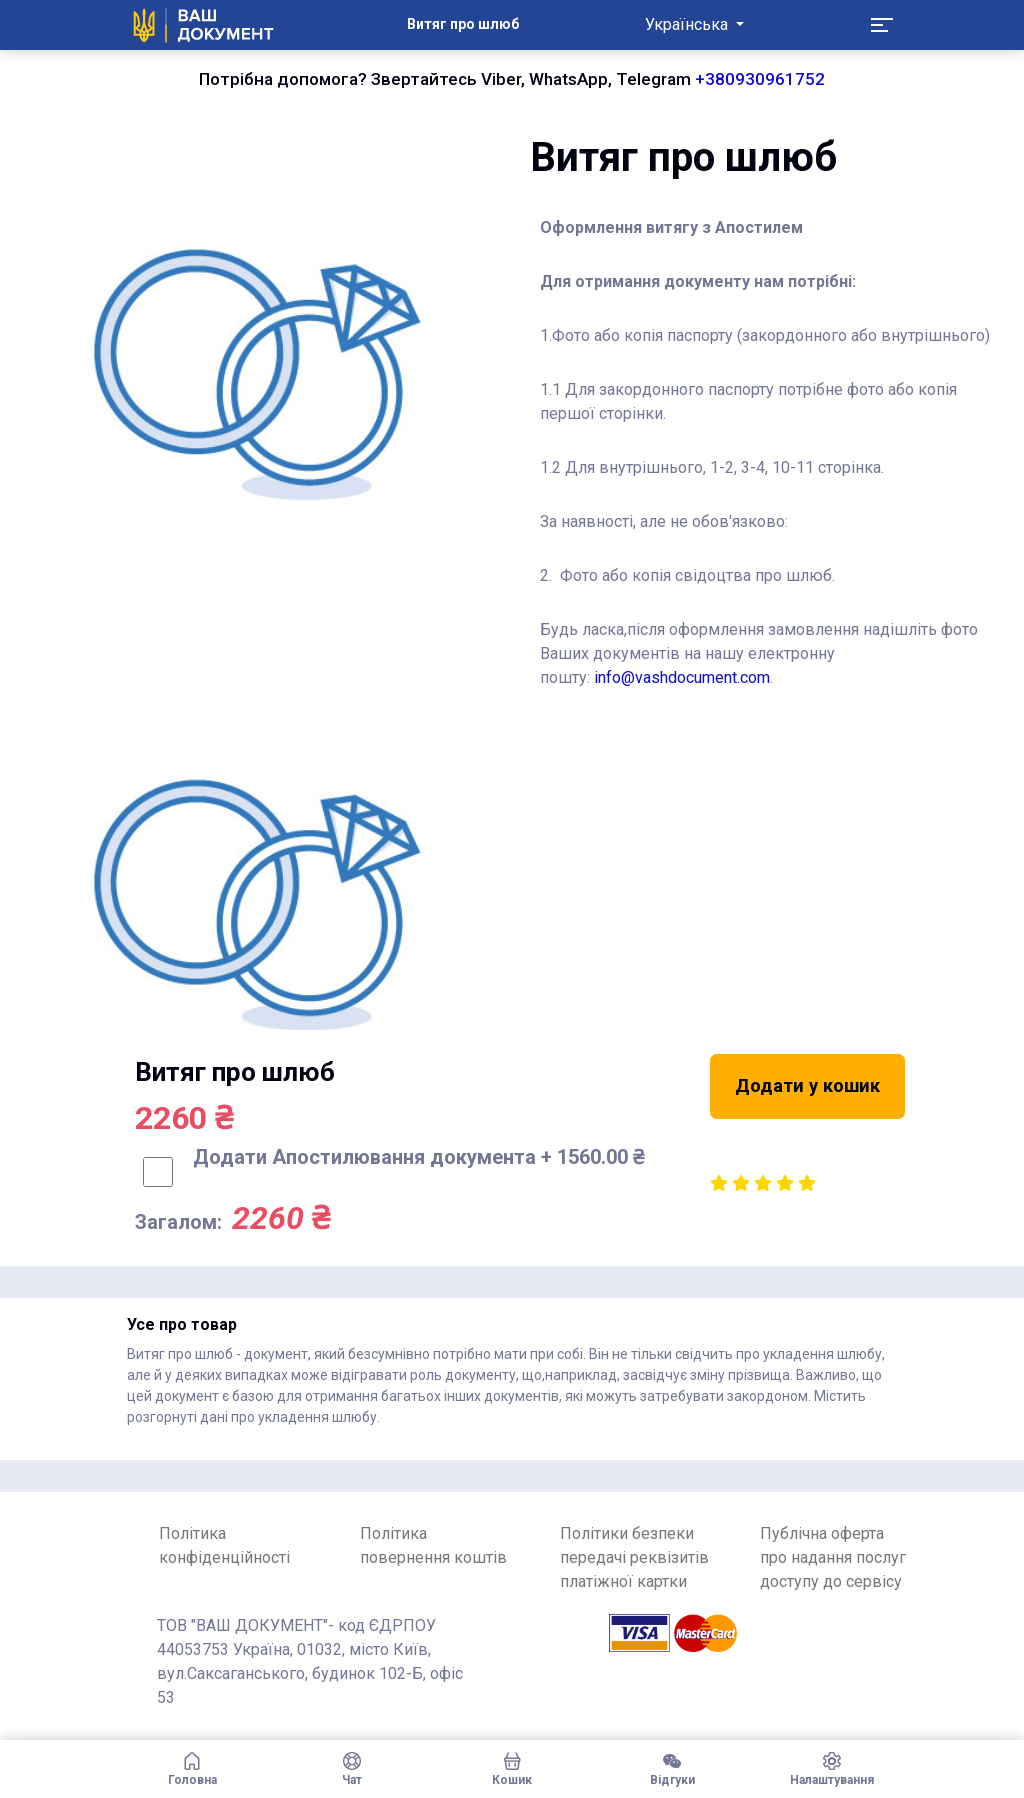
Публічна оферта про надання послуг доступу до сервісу (833, 1557)
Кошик (512, 1769)
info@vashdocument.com (682, 677)
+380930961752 (760, 79)
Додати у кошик (807, 1085)
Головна (192, 1769)
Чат (352, 1769)
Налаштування (832, 1769)
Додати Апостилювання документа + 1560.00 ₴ (418, 1157)
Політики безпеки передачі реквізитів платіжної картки (634, 1557)
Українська (688, 24)
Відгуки (672, 1769)
